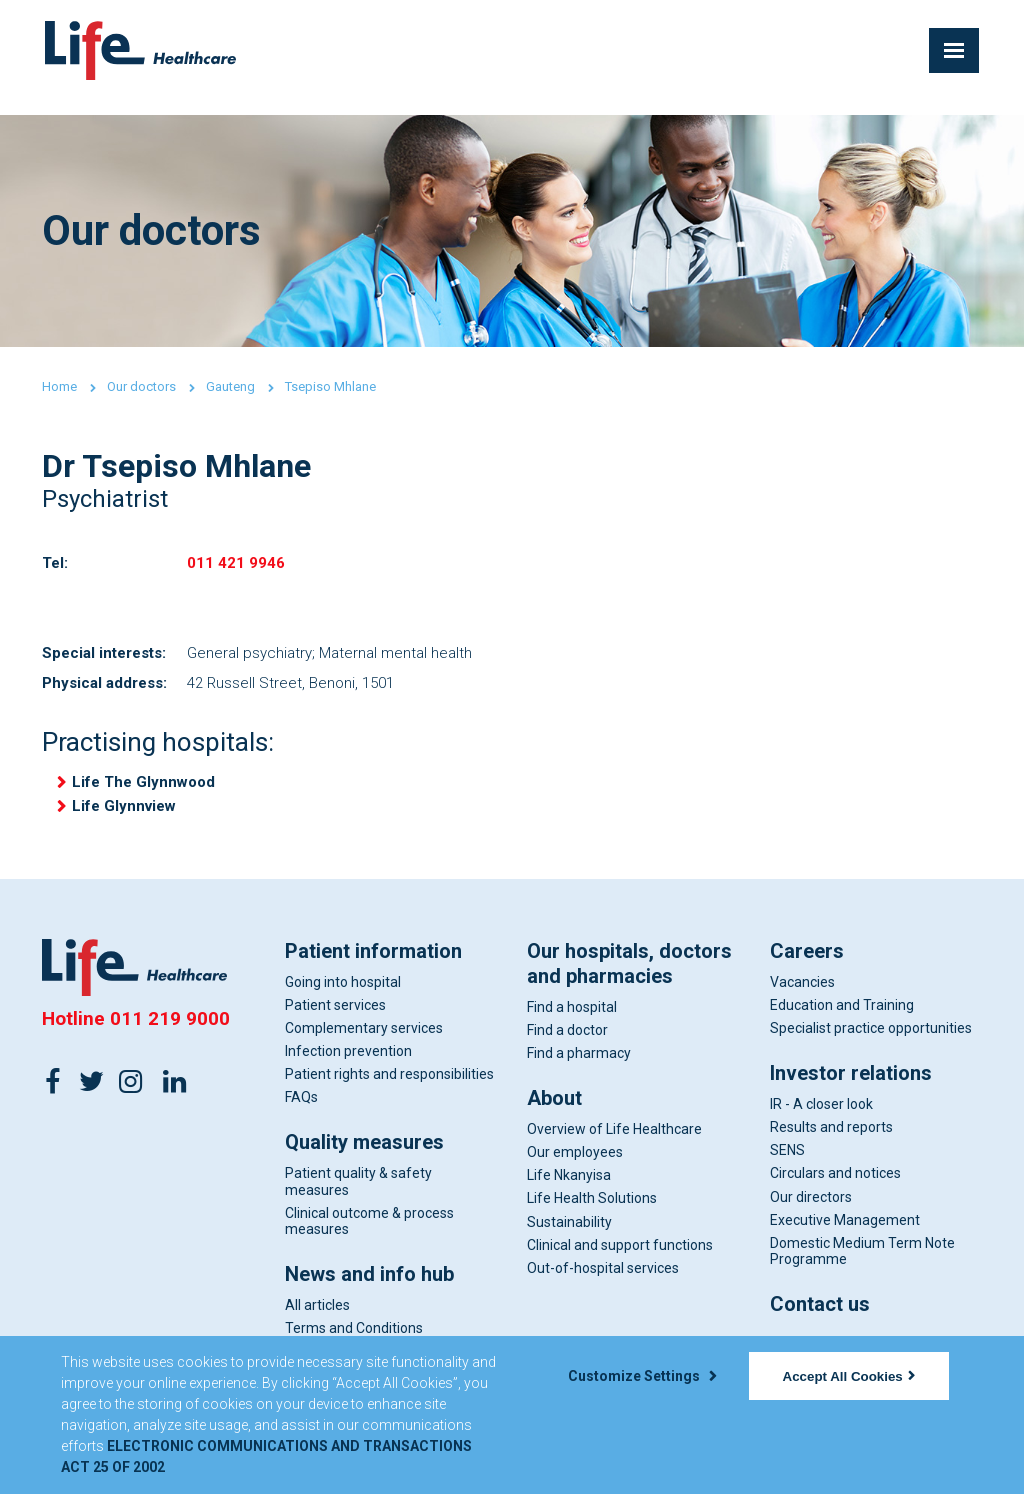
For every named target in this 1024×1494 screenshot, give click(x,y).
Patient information (373, 969)
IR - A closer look (821, 1122)
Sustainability (569, 1240)
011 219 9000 (170, 1036)
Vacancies (802, 1000)
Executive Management (845, 1238)
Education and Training (842, 1023)
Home (59, 386)
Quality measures (364, 1161)
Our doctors (141, 386)
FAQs (301, 1115)
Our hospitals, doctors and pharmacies (629, 981)
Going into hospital (343, 1000)
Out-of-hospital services (603, 1286)
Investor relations (851, 1091)
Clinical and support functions (620, 1263)
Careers (807, 969)
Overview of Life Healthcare (614, 1147)
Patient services (335, 1023)
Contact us (820, 1322)
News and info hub (369, 1292)
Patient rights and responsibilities (389, 1092)
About (554, 1116)
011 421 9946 (236, 566)
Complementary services (364, 1046)
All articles (317, 1323)
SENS (787, 1168)
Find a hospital (572, 1025)
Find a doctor (567, 1048)
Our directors (811, 1215)
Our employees (575, 1170)
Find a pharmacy (579, 1071)
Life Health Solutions (592, 1217)
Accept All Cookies (849, 1376)
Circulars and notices (835, 1192)
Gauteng (230, 386)
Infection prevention (348, 1069)
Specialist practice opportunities (871, 1046)
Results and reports (831, 1145)
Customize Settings (642, 1376)
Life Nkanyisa (569, 1193)
